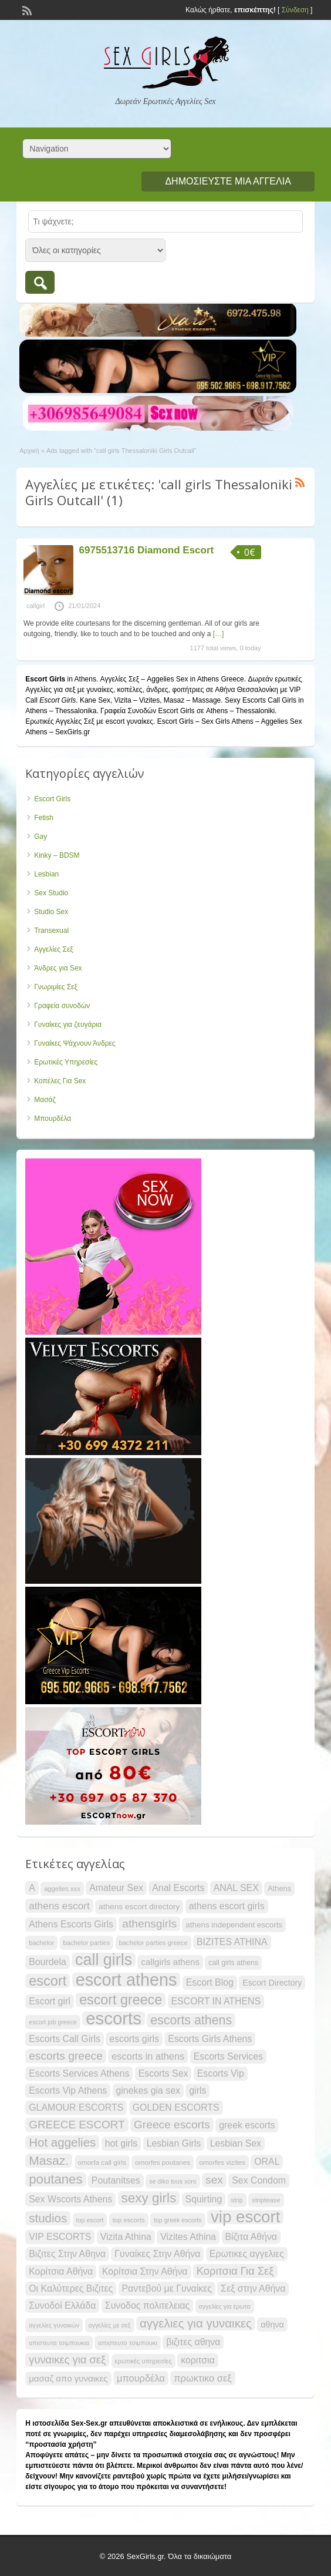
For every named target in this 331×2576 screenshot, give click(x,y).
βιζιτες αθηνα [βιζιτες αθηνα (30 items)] (193, 2342)
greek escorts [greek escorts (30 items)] (247, 2125)
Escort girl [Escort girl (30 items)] (49, 2001)
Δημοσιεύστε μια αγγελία (228, 181)
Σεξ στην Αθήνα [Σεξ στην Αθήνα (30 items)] (253, 2288)
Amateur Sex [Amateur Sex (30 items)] (116, 1888)
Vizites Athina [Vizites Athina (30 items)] (188, 2237)
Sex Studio (51, 893)
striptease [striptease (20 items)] (266, 2200)
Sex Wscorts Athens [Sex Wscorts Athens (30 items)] (70, 2199)
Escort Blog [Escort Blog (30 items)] (210, 1982)
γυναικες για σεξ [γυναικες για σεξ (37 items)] (67, 2359)
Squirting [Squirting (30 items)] (203, 2199)
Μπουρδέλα (52, 1118)
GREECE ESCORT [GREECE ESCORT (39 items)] (76, 2124)
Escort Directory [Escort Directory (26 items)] (272, 1982)
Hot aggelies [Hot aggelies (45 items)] (62, 2142)
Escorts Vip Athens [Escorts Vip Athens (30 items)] (68, 2090)
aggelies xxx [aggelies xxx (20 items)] (62, 1888)
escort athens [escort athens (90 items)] (126, 1980)
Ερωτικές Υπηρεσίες (65, 1062)
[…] (218, 634)
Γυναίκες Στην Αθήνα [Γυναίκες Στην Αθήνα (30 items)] (157, 2254)
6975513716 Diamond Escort (146, 550)
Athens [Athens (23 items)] (279, 1888)
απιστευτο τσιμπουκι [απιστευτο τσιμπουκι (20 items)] (127, 2342)
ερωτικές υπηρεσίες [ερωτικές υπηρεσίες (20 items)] (143, 2361)
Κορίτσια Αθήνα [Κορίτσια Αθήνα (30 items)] (61, 2271)
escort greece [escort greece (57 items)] (120, 2000)
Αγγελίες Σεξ (53, 949)
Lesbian (46, 874)
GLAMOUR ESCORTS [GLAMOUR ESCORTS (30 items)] (76, 2107)
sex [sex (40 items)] (214, 2180)
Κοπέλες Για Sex (60, 1081)
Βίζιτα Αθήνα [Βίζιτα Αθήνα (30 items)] (251, 2237)
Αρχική (29, 450)
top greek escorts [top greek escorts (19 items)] (178, 2220)
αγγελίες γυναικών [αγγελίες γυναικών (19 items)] (54, 2325)
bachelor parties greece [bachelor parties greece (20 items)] (153, 1942)
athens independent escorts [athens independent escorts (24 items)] (233, 1924)
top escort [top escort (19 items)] (90, 2220)
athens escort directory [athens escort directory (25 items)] (139, 1906)
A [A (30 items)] (32, 1888)
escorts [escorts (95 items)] (113, 2018)
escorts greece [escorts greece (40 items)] (66, 2056)
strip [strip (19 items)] (237, 2200)
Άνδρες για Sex (58, 968)
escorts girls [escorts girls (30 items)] (134, 2039)
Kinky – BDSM (56, 855)
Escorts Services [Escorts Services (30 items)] (228, 2056)
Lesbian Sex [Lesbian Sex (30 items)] (235, 2143)
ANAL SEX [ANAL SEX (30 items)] (236, 1888)
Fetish (43, 818)
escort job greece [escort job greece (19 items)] (53, 2022)
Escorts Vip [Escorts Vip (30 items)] (220, 2073)
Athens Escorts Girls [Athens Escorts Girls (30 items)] (71, 1924)
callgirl (35, 605)
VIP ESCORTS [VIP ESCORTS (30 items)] (60, 2237)
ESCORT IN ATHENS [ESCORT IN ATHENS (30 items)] (216, 2001)
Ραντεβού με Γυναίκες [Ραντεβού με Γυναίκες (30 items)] (167, 2288)
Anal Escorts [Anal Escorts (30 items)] (178, 1888)
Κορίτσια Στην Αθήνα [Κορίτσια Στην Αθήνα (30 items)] (145, 2271)
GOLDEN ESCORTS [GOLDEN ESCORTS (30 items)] (176, 2107)
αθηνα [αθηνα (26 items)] (272, 2324)
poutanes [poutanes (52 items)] (55, 2179)
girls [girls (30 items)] (197, 2090)
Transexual (51, 930)
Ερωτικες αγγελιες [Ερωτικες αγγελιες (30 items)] (247, 2254)
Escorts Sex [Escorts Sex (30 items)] (163, 2073)
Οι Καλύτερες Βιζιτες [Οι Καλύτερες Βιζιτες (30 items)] (71, 2288)
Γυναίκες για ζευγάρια (68, 1024)
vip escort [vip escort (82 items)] (245, 2217)
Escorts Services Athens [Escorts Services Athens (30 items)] (79, 2073)
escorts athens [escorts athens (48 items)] (191, 2020)
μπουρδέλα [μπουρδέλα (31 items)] (141, 2378)
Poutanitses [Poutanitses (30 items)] (116, 2180)
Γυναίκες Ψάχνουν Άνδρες (74, 1043)
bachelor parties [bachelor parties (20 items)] (86, 1942)
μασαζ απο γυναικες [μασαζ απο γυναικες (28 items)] (68, 2378)
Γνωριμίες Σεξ (55, 987)
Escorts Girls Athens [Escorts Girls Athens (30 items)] (210, 2039)
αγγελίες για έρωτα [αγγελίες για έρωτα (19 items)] (225, 2306)
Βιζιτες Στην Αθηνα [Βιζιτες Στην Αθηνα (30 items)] (67, 2254)
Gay (40, 836)
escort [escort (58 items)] (47, 1981)
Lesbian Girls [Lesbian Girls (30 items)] (174, 2143)
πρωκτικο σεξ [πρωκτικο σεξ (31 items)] (202, 2378)
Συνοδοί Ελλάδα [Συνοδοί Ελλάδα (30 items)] (62, 2305)
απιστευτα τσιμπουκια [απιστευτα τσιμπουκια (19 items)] (59, 2342)
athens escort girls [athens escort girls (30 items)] (227, 1906)
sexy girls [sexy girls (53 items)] (149, 2198)
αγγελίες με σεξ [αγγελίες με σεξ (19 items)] (110, 2325)
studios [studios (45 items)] (48, 2218)
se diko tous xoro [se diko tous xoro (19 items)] (173, 2181)
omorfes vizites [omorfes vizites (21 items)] (222, 2162)
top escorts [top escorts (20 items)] (129, 2220)
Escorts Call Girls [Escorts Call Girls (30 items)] (64, 2039)
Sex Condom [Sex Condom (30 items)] (259, 2180)
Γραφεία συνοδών (62, 1006)
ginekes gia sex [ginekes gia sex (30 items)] (148, 2090)
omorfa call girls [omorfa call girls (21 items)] (102, 2162)
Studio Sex (51, 912)
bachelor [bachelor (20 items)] (41, 1942)
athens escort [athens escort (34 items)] (59, 1906)
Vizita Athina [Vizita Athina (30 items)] (125, 2237)
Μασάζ (45, 1100)
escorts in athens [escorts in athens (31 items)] (148, 2056)
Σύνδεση (295, 10)
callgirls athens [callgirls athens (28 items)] (170, 1962)
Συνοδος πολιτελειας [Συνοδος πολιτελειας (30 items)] (147, 2305)
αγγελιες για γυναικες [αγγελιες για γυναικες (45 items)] (196, 2323)
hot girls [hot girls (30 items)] (121, 2143)
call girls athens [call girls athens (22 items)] (233, 1963)
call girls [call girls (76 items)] (103, 1960)
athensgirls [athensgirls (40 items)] (149, 1923)
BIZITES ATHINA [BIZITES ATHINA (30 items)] (232, 1942)
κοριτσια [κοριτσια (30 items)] (198, 2360)
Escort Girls (52, 799)
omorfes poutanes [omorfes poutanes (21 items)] (162, 2162)
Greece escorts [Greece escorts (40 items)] (172, 2124)
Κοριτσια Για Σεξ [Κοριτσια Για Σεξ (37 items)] (235, 2271)
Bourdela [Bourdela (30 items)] (47, 1962)
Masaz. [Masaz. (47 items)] (49, 2160)
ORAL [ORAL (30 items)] (266, 2162)
